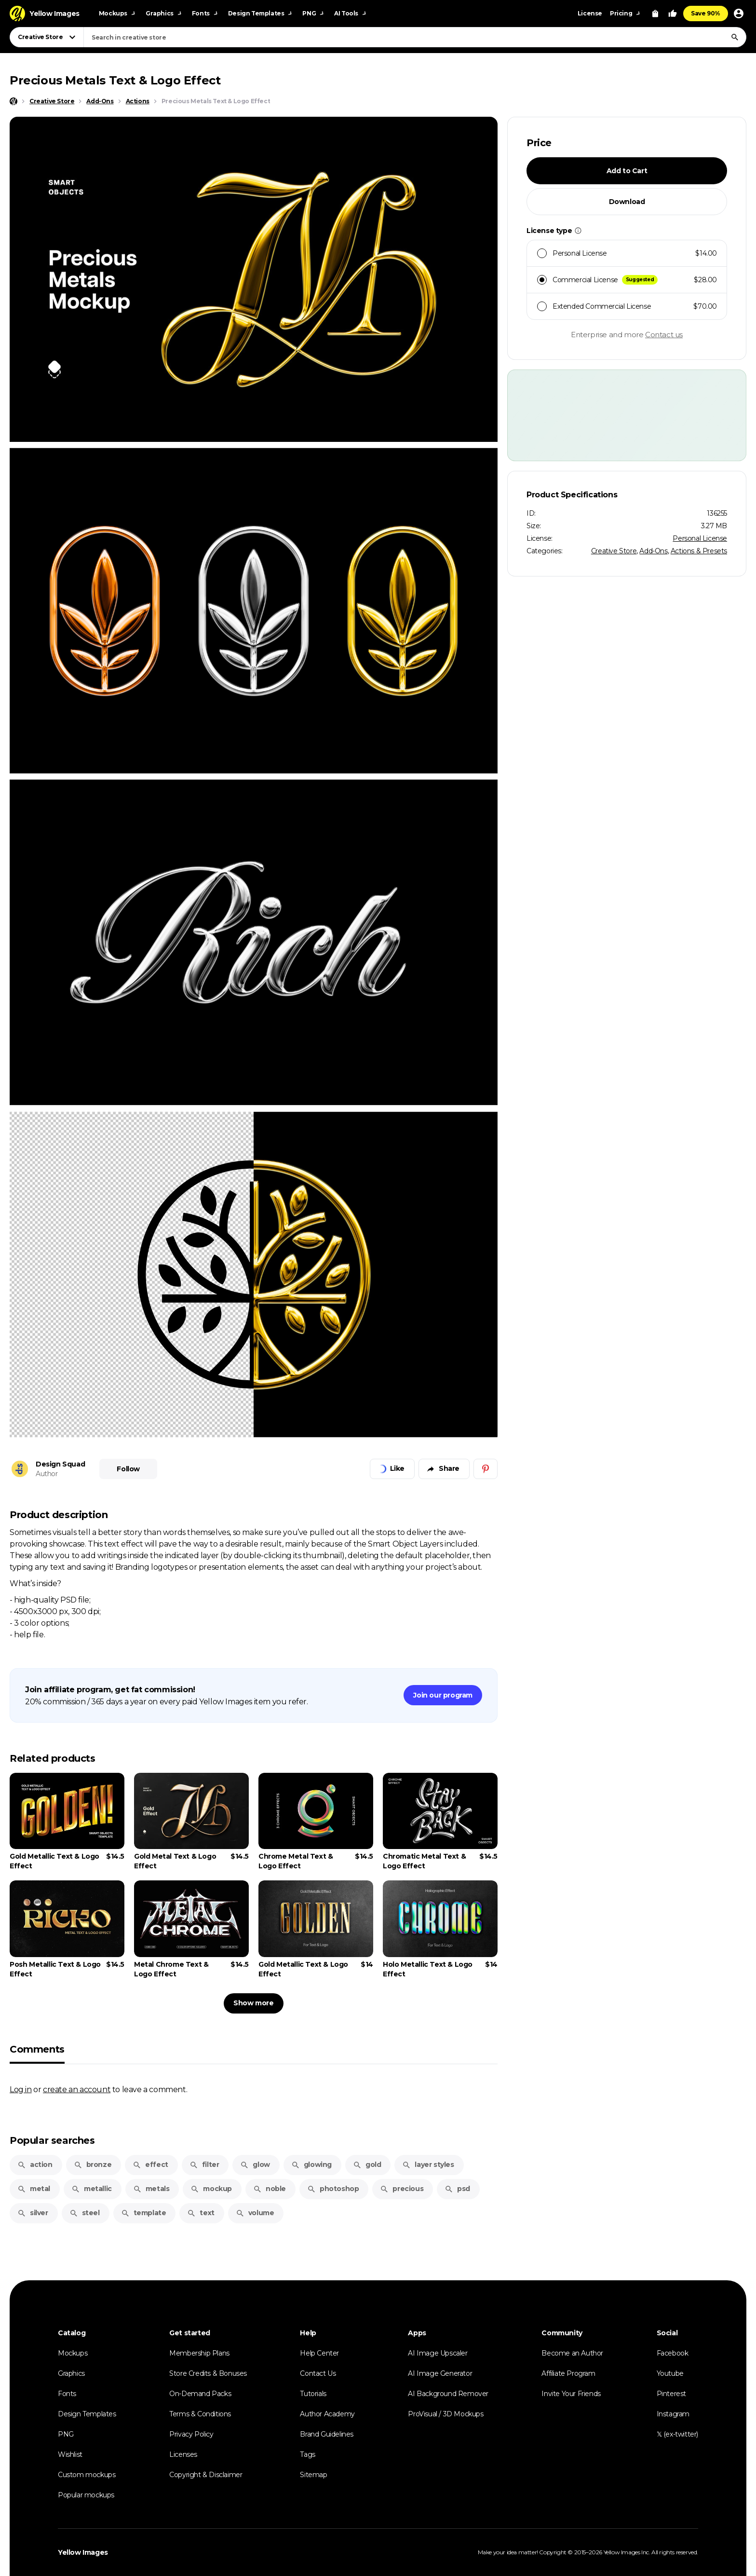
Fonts (67, 2393)
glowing (311, 2164)
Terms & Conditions (200, 2414)
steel (84, 2212)
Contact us (664, 334)
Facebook (672, 2353)
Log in (21, 2089)
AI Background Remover (448, 2393)
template (143, 2212)
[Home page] (13, 101)
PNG (66, 2434)
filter (204, 2164)
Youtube (670, 2373)
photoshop (333, 2188)
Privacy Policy (191, 2434)
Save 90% (705, 13)
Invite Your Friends (570, 2393)
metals (151, 2188)
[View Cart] (655, 13)
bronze (93, 2164)
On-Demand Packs (200, 2393)
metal (33, 2188)
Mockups (72, 2353)
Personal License (700, 538)
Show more (253, 2003)
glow (255, 2164)
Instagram (673, 2414)
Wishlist (70, 2454)
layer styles (428, 2164)
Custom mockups (86, 2474)
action (35, 2164)
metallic (91, 2188)
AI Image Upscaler (437, 2353)
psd (457, 2188)
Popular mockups (86, 2495)
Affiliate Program (568, 2373)
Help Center (319, 2353)
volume (255, 2212)
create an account (76, 2089)
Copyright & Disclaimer (205, 2474)
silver (32, 2212)
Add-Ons (653, 551)
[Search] (735, 37)
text (200, 2212)
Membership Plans (199, 2353)
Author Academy (327, 2414)
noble (269, 2188)
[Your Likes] (672, 13)
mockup (211, 2188)
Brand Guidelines (326, 2434)
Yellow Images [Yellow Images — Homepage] (83, 2552)
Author (47, 1473)
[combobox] (415, 37)
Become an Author (572, 2353)
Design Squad (60, 1464)
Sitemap (313, 2474)
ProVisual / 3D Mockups (445, 2414)
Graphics (71, 2373)
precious (401, 2188)
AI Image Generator (440, 2373)
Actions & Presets (699, 551)
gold (367, 2164)
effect (150, 2164)
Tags (307, 2454)
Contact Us (318, 2373)
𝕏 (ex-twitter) (677, 2434)
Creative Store (613, 551)
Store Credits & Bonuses (208, 2373)
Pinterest (671, 2393)
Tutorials (313, 2393)
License (590, 13)
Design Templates (87, 2414)
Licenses (183, 2454)
